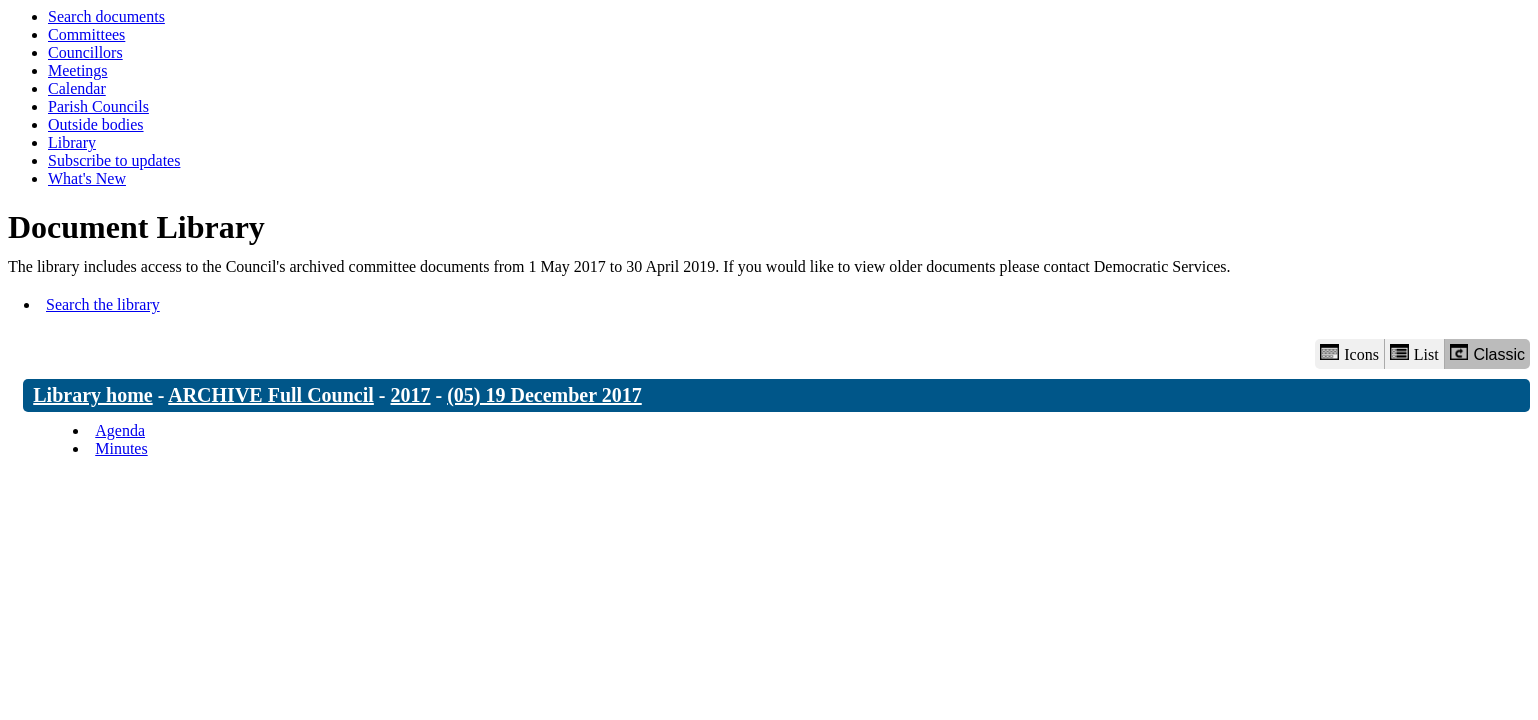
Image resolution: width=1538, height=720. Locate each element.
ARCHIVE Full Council (271, 395)
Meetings (78, 70)
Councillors (85, 52)
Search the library (103, 304)
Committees (86, 34)
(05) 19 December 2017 (544, 395)
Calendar (77, 88)
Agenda (120, 430)
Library (72, 142)
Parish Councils (98, 106)
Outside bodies (96, 124)
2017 (411, 395)
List (1414, 353)
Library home (92, 395)
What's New (87, 178)
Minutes (121, 448)
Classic (1487, 353)
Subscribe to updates (114, 160)
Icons (1349, 353)
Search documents (106, 16)
